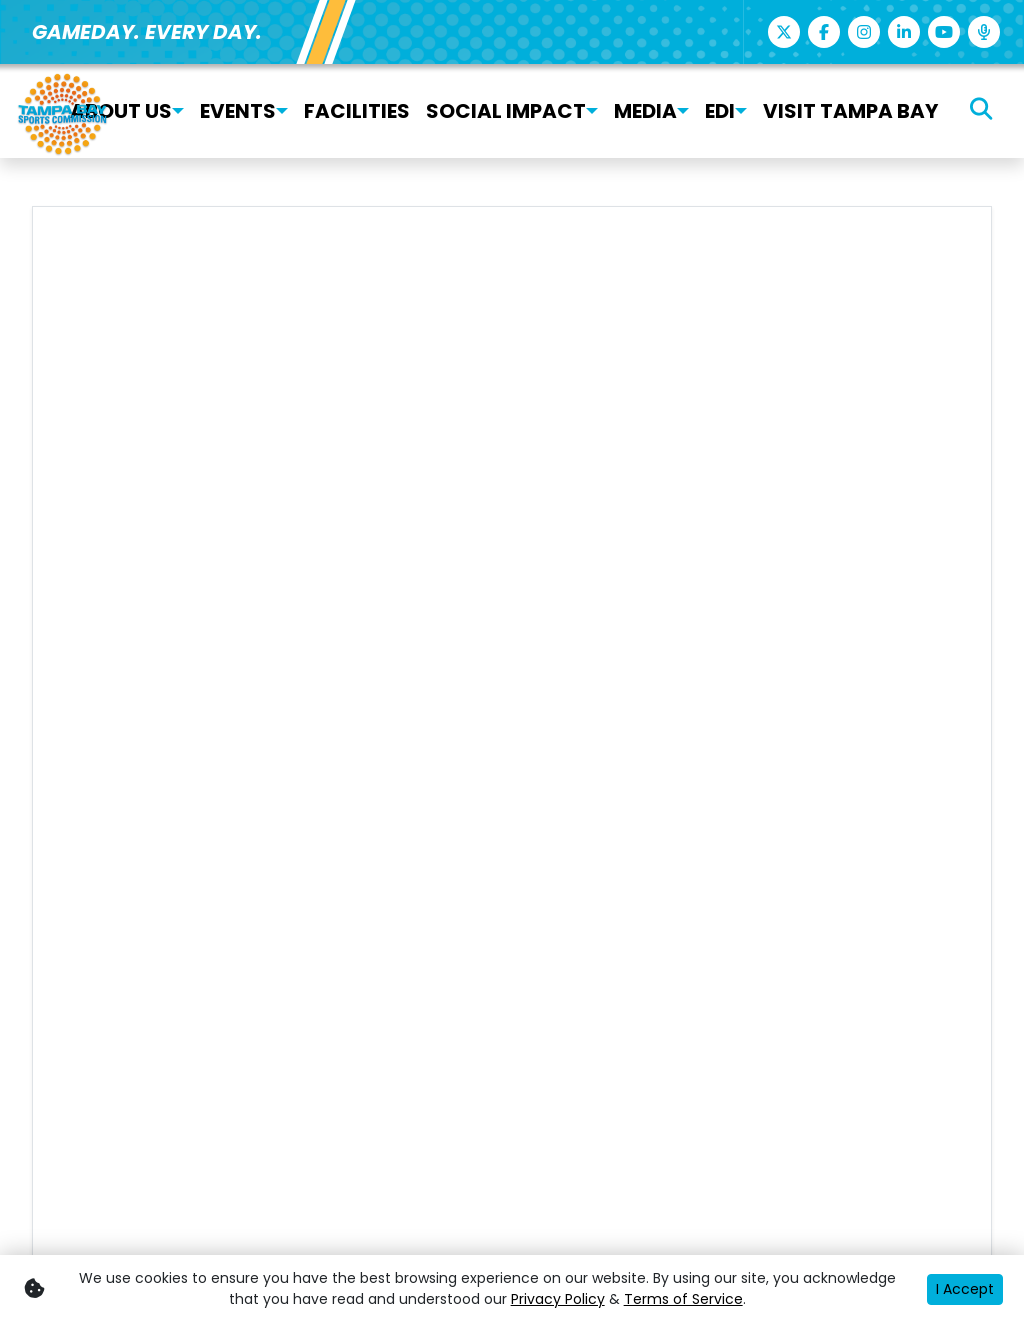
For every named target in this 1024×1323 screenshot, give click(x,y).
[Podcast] (984, 32)
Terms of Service (683, 1299)
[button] (178, 111)
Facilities (357, 111)
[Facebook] (824, 32)
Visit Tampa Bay (850, 111)
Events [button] (238, 111)
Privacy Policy (558, 1299)
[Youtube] (944, 32)
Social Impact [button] (506, 111)
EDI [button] (720, 111)
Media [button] (645, 111)
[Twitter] (784, 32)
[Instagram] (864, 32)
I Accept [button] (965, 1289)
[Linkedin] (904, 32)
